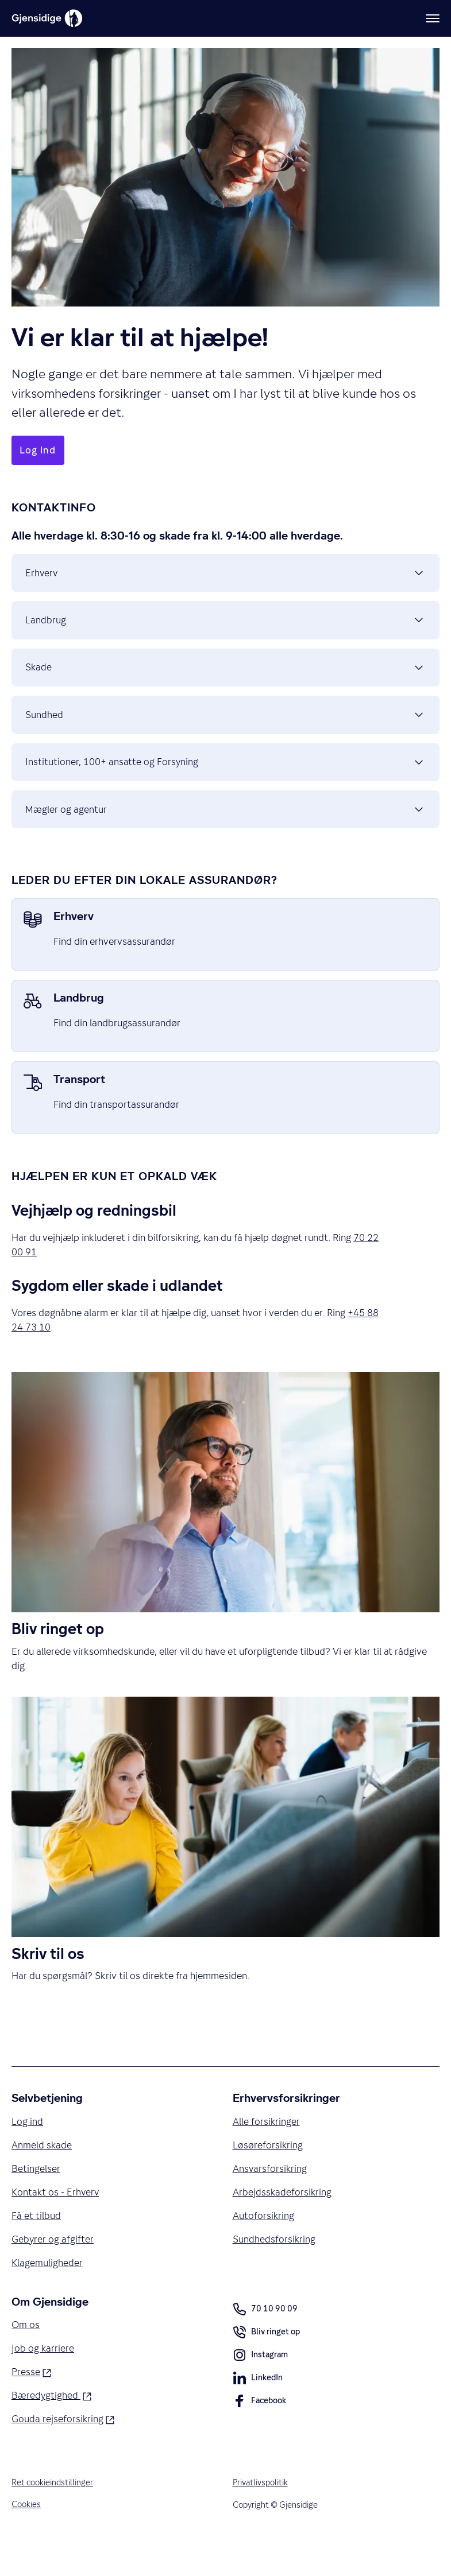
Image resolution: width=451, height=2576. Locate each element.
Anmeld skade (41, 2173)
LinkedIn (258, 2410)
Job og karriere (42, 2379)
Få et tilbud (35, 2245)
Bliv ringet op (266, 2364)
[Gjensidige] (47, 18)
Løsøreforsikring (268, 2173)
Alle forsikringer (266, 2149)
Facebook (260, 2433)
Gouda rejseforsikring (63, 2450)
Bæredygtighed (51, 2426)
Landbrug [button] (225, 626)
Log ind (27, 2149)
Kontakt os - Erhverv (56, 2220)
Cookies (26, 2537)
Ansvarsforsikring (270, 2196)
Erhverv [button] (225, 575)
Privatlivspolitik (261, 2515)
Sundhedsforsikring (274, 2269)
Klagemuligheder (47, 2292)
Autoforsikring (264, 2245)
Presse (31, 2402)
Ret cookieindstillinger (52, 2515)
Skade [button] (225, 678)
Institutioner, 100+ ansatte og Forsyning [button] (225, 780)
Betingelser (35, 2196)
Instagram (261, 2387)
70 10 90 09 (265, 2339)
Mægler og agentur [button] (225, 832)
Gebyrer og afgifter (53, 2269)
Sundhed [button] (225, 729)
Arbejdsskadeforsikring (282, 2220)
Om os (25, 2355)
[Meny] (433, 18)
